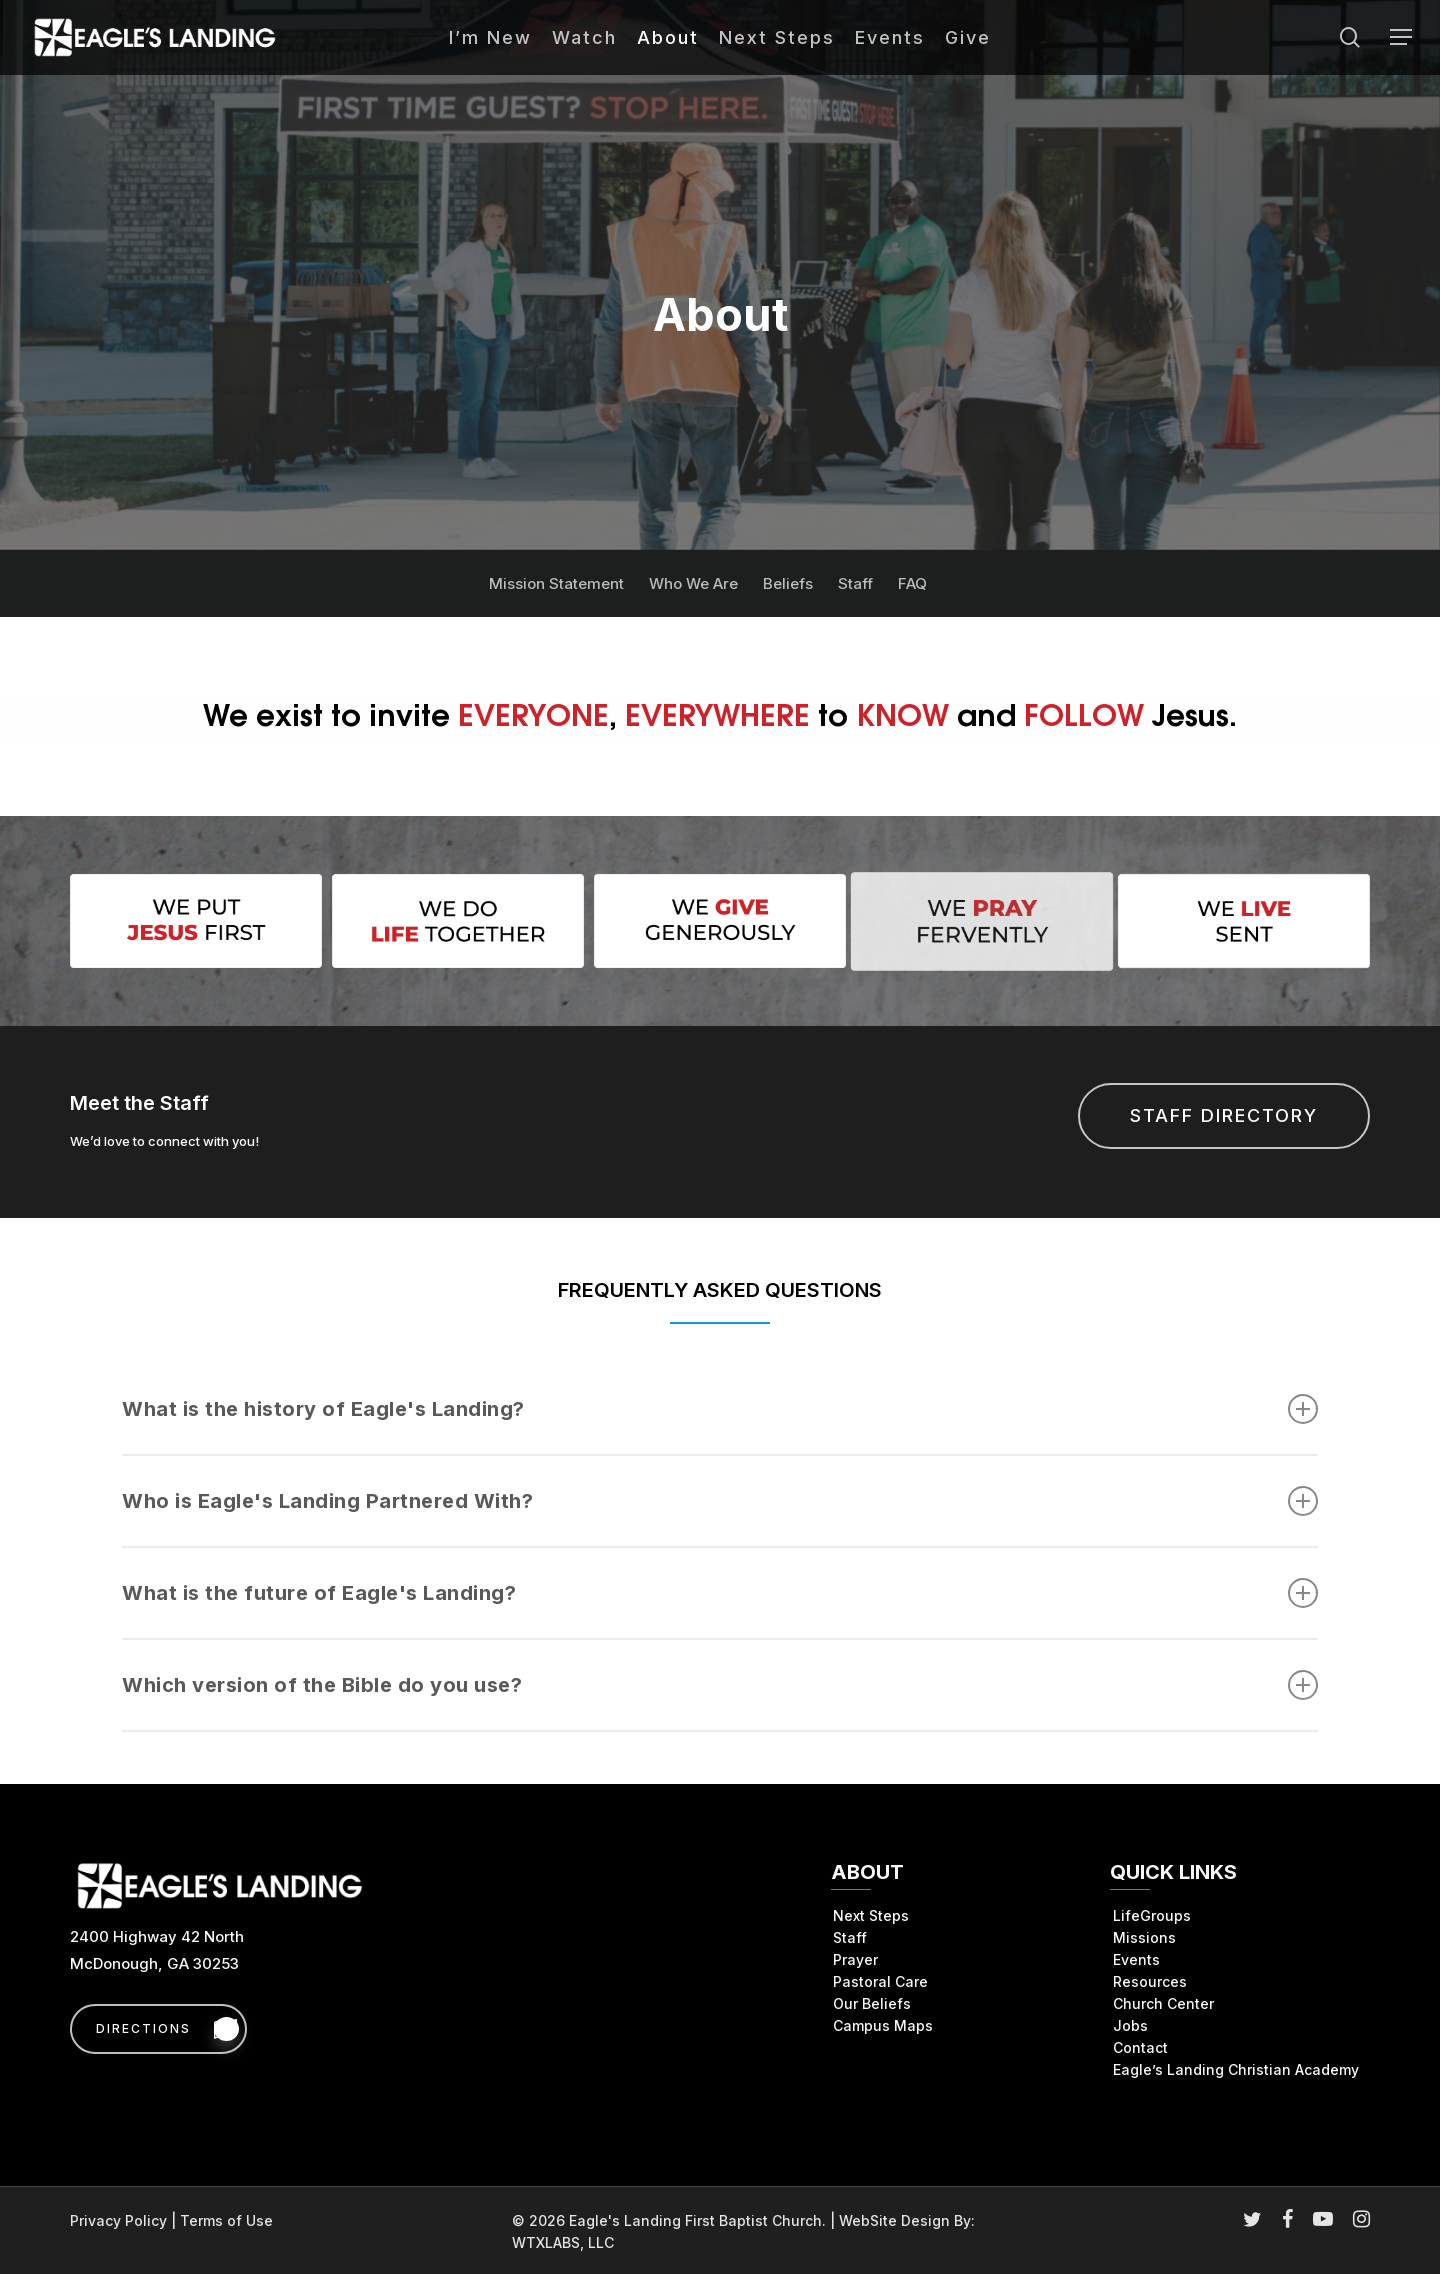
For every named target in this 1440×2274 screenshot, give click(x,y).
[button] (1401, 37)
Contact (1140, 2047)
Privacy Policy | (125, 2220)
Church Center (1163, 2003)
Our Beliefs (872, 2003)
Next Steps (871, 1915)
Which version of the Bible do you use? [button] (720, 1685)
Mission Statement (556, 583)
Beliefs (788, 583)
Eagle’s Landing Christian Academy (1236, 2069)
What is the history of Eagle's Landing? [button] (720, 1409)
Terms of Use (226, 2220)
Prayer (855, 1959)
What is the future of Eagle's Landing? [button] (720, 1593)
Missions (1144, 1937)
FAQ (912, 583)
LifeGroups (1152, 1915)
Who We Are (693, 583)
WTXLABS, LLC (563, 2242)
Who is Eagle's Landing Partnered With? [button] (720, 1501)
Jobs (1130, 2025)
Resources (1150, 1981)
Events (1136, 1959)
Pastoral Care (880, 1981)
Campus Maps (883, 2025)
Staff (855, 583)
